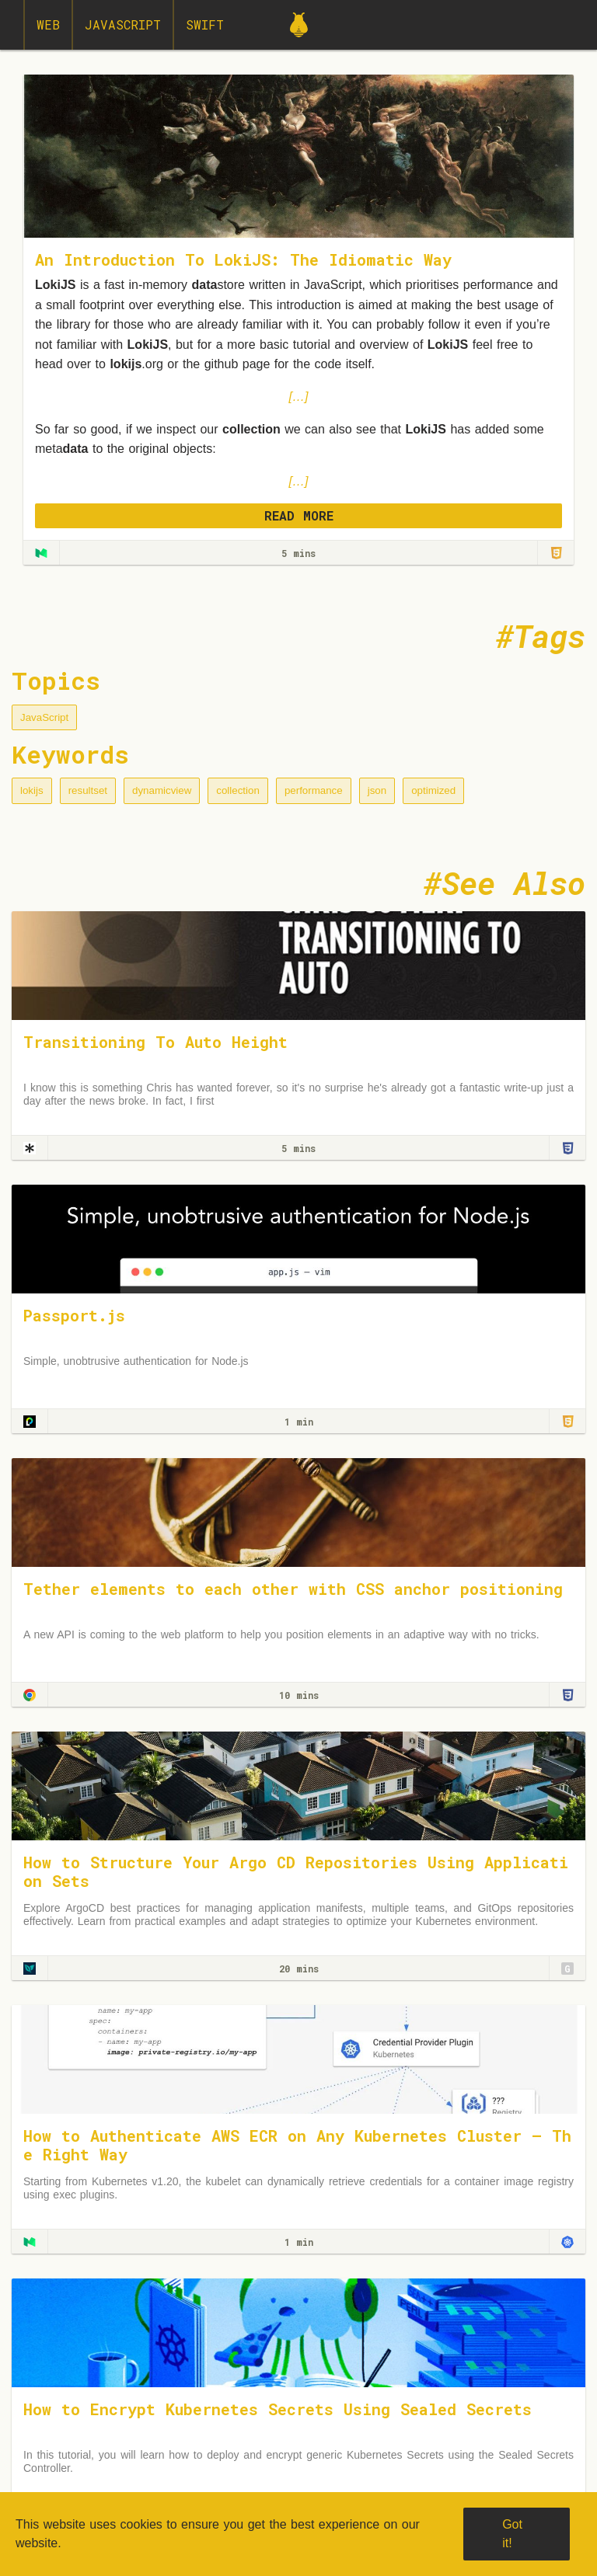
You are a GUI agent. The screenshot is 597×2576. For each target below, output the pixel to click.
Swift (205, 24)
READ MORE (298, 515)
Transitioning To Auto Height (155, 1042)
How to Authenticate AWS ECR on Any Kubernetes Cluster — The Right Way (297, 2144)
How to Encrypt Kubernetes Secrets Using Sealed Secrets (277, 2409)
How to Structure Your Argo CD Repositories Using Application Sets (295, 1871)
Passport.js (74, 1315)
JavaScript (123, 24)
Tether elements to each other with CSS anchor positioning (293, 1589)
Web (48, 24)
